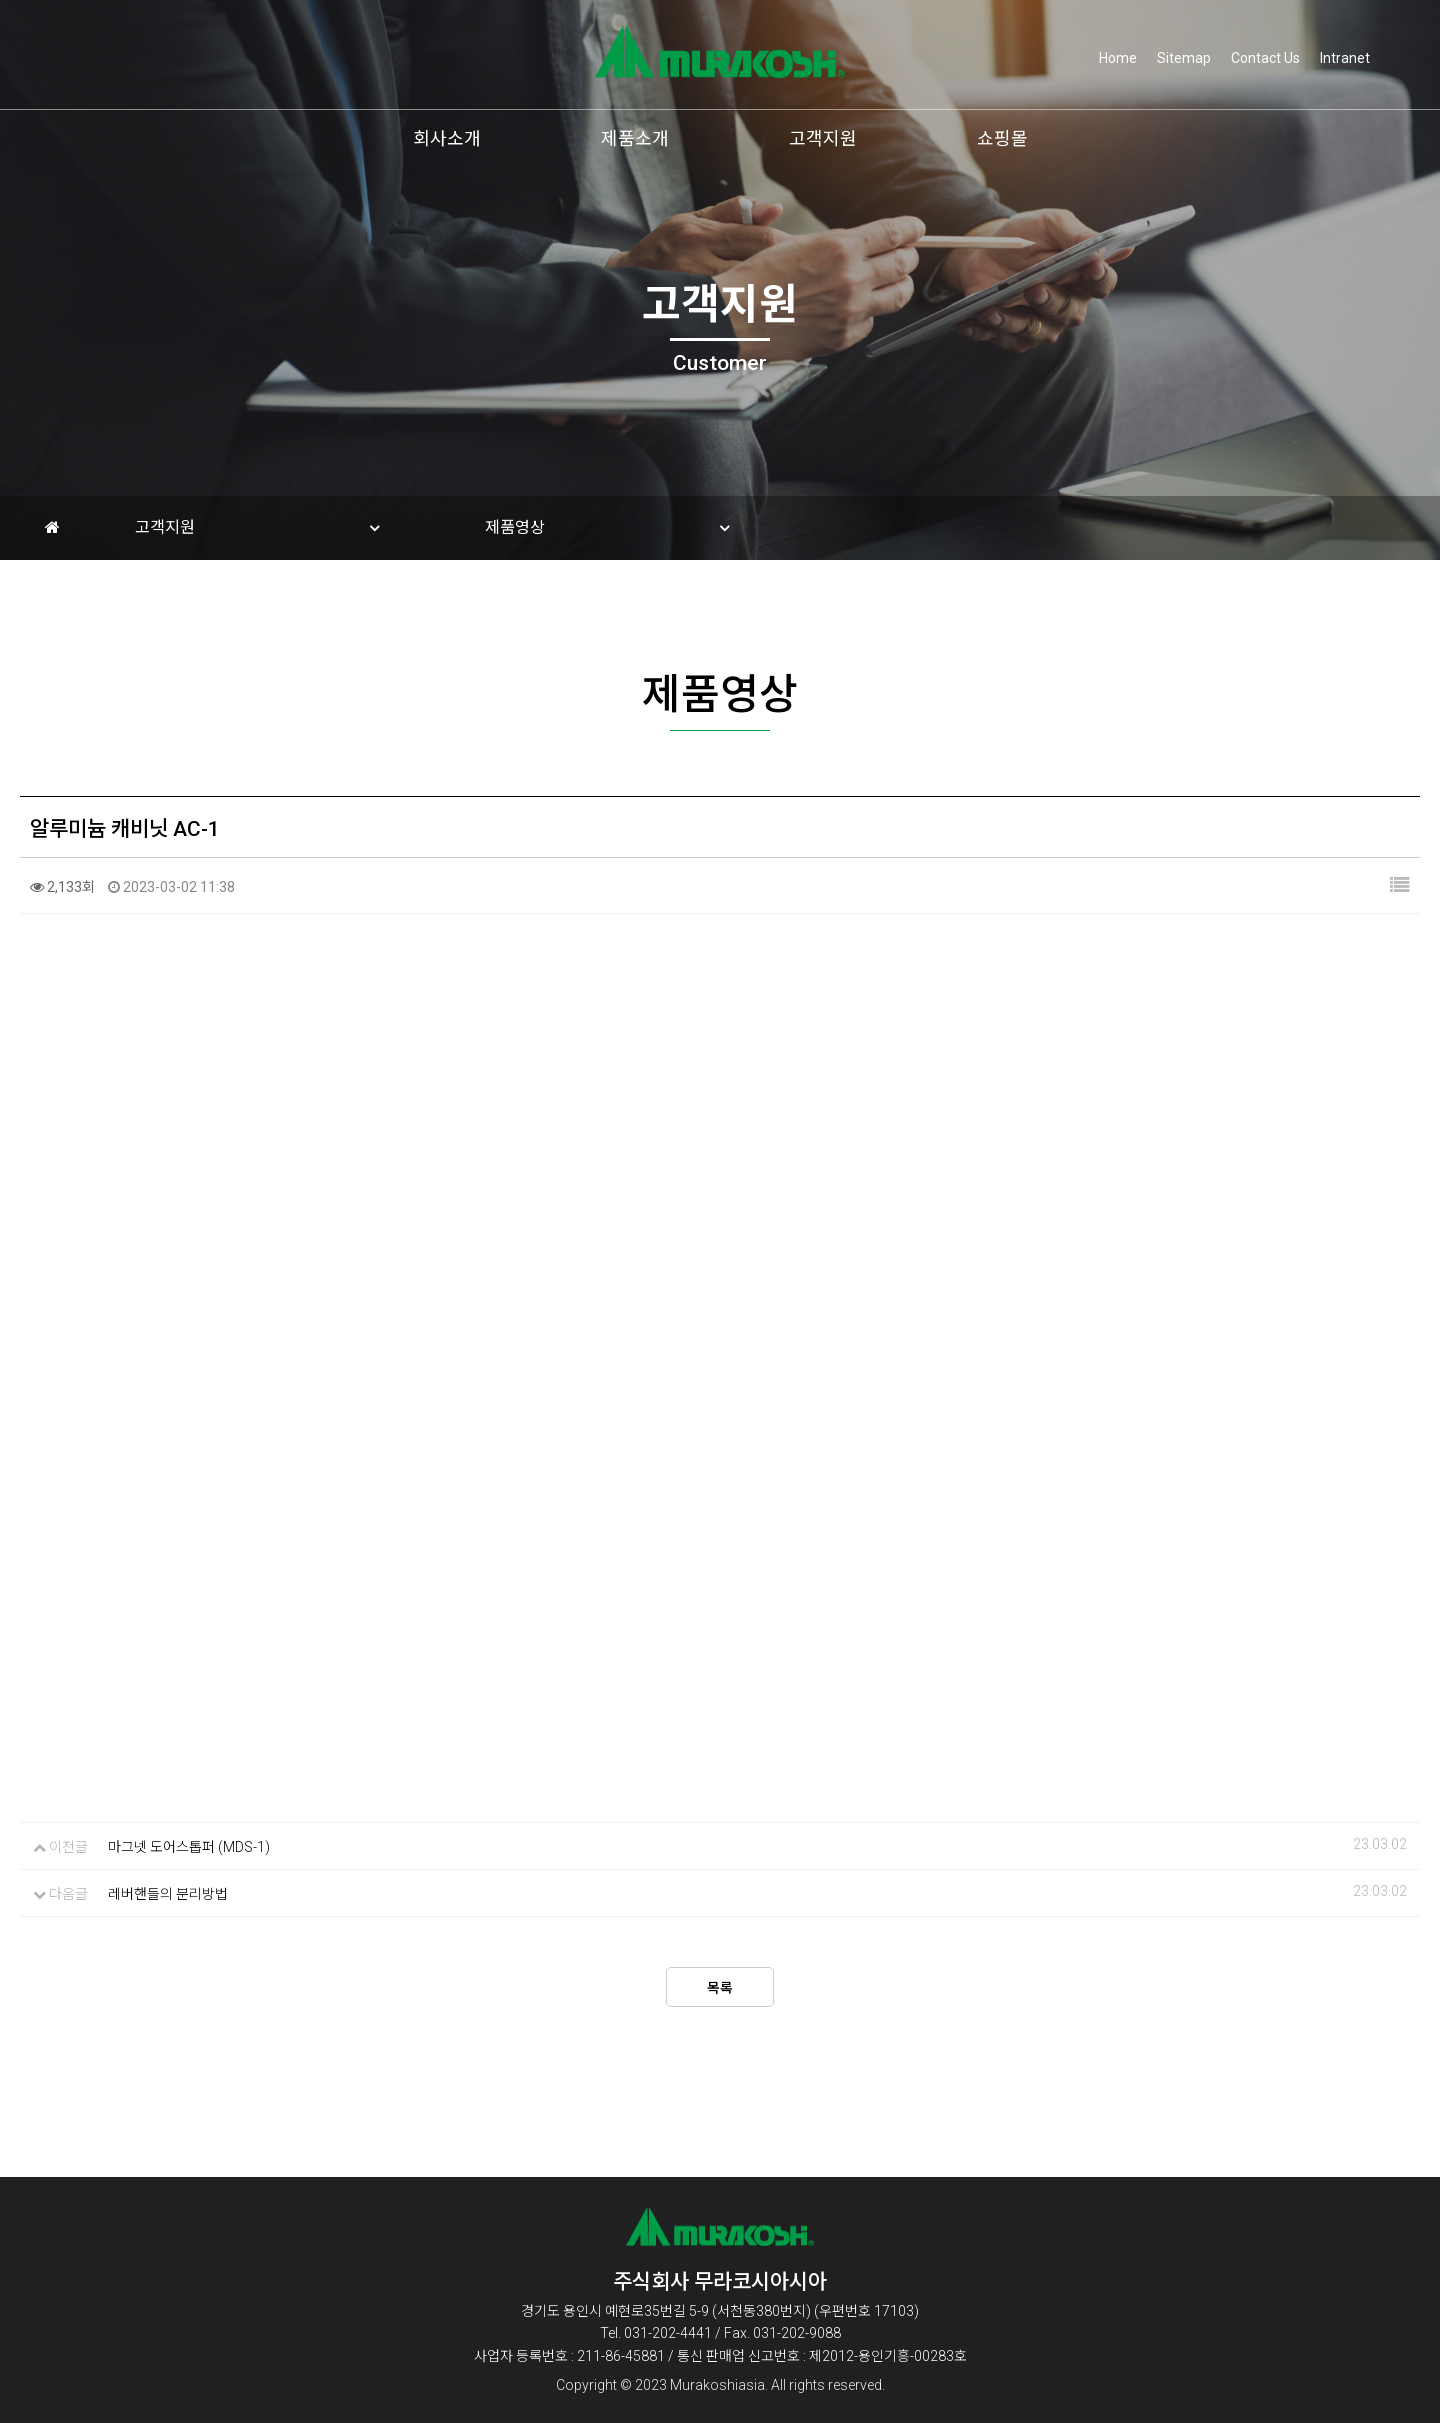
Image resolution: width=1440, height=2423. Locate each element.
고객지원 (823, 138)
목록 (720, 1995)
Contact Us (1265, 58)
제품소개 (635, 138)
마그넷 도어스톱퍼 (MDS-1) (189, 1854)
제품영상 (515, 527)
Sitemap (1184, 58)
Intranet (1345, 58)
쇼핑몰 (1002, 138)
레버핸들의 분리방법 (168, 1901)
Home (1118, 58)
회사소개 (447, 138)
